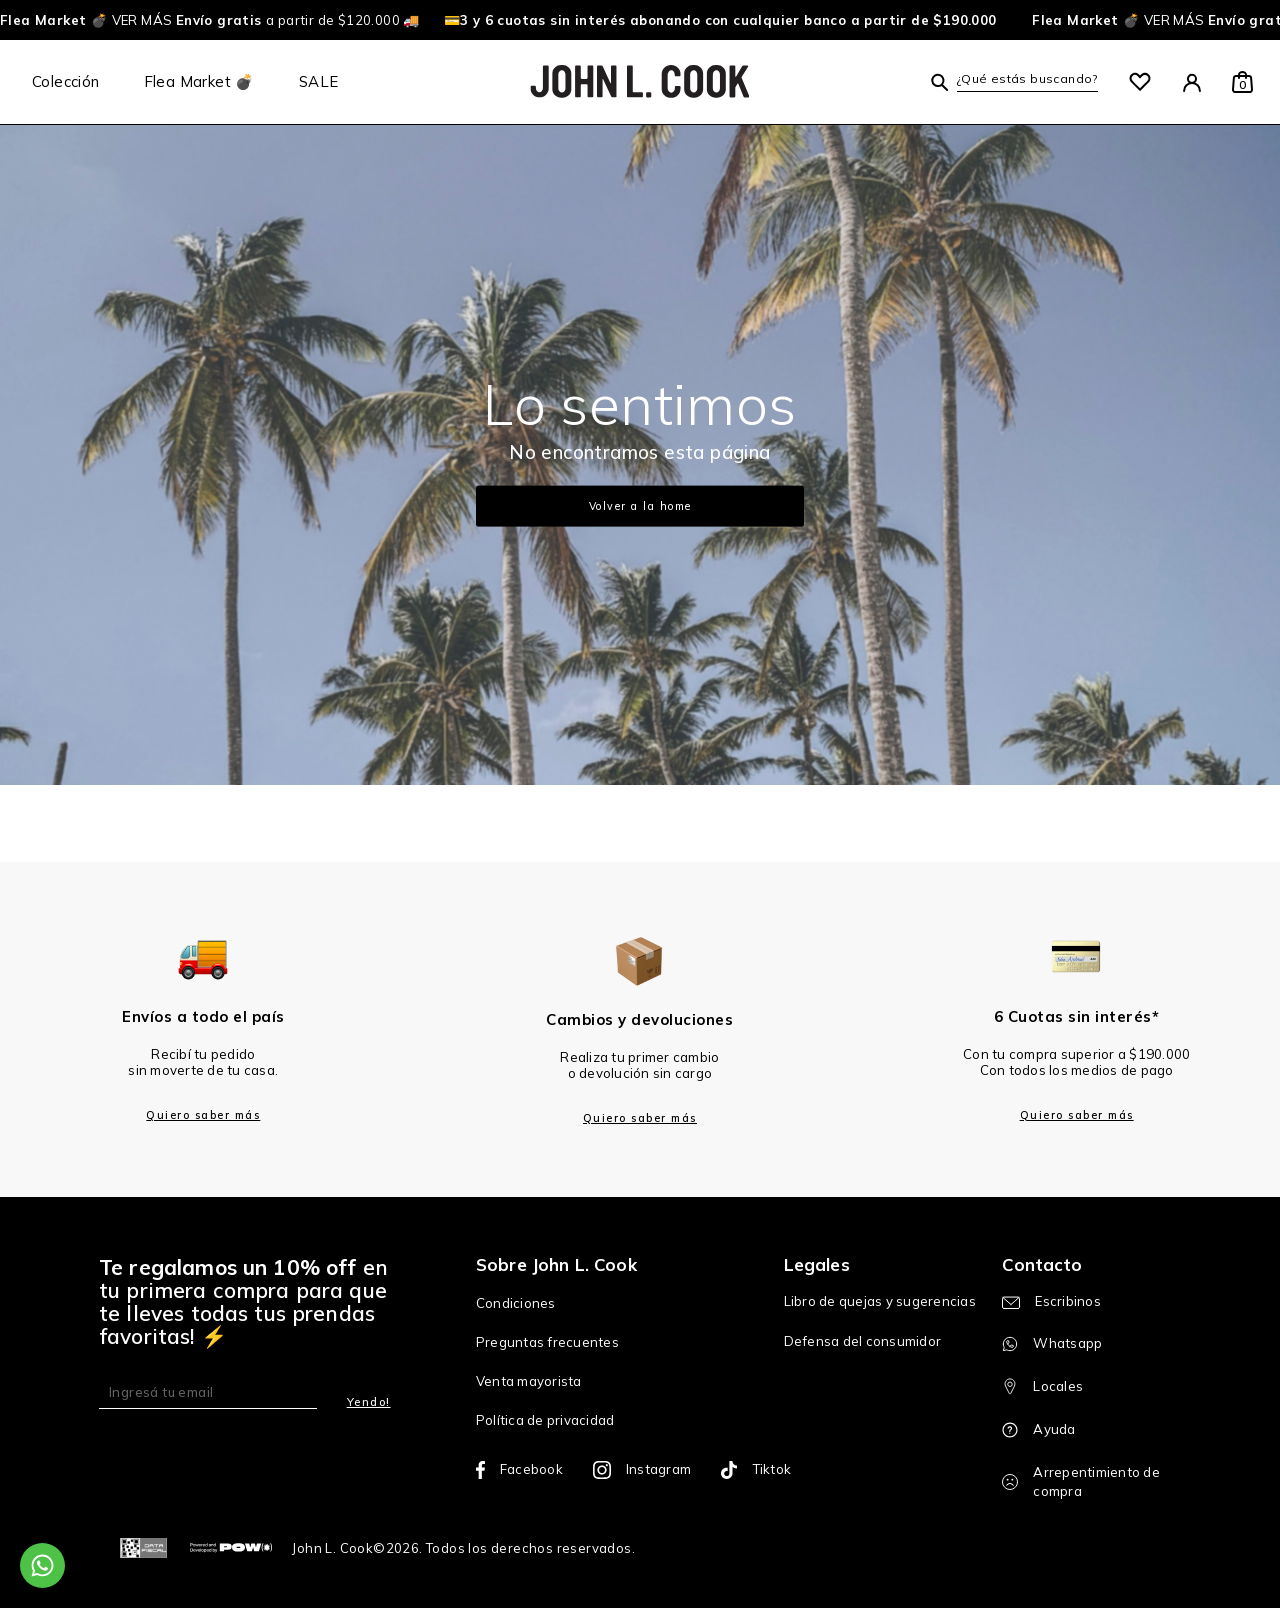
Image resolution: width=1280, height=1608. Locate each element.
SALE (319, 81)
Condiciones (516, 1303)
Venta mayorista (529, 1381)
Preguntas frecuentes (547, 1342)
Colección (66, 81)
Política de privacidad (545, 1420)
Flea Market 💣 (199, 81)
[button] (1014, 81)
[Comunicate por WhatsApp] (42, 1565)
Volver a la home (640, 506)
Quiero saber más (203, 1115)
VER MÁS (123, 20)
